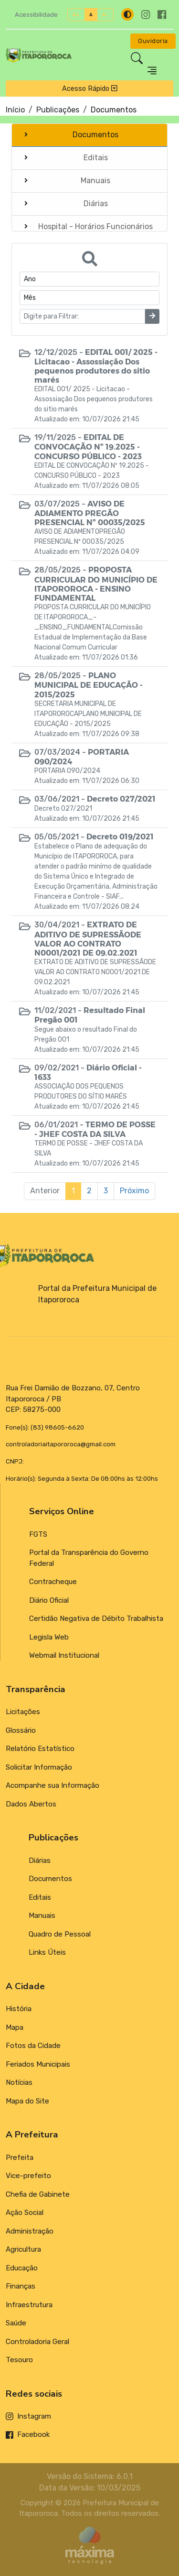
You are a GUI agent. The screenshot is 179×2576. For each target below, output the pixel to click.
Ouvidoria (153, 40)
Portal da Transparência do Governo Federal (88, 1558)
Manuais (42, 1915)
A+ (76, 14)
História (19, 2008)
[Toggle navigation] (152, 71)
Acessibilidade (36, 14)
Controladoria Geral (37, 2341)
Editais (40, 1897)
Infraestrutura (29, 2305)
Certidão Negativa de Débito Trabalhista (96, 1618)
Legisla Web (49, 1637)
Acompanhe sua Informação (52, 1785)
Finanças (20, 2286)
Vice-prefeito (28, 2175)
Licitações (23, 1711)
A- (105, 14)
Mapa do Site (27, 2101)
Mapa (14, 2027)
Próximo (134, 1190)
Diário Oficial (49, 1600)
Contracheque (53, 1581)
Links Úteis (47, 1952)
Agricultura (23, 2249)
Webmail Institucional (64, 1655)
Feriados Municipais (38, 2064)
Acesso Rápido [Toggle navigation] (89, 88)
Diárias (40, 1860)
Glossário (21, 1730)
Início (15, 109)
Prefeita (19, 2157)
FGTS (38, 1534)
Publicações (57, 109)
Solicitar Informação (39, 1767)
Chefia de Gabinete (38, 2194)
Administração (29, 2231)
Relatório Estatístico (40, 1748)
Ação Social (24, 2212)
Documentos (50, 1878)
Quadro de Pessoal (60, 1934)
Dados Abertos (31, 1804)
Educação (22, 2268)
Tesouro (19, 2360)
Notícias (19, 2082)
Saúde (16, 2323)
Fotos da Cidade (33, 2045)
